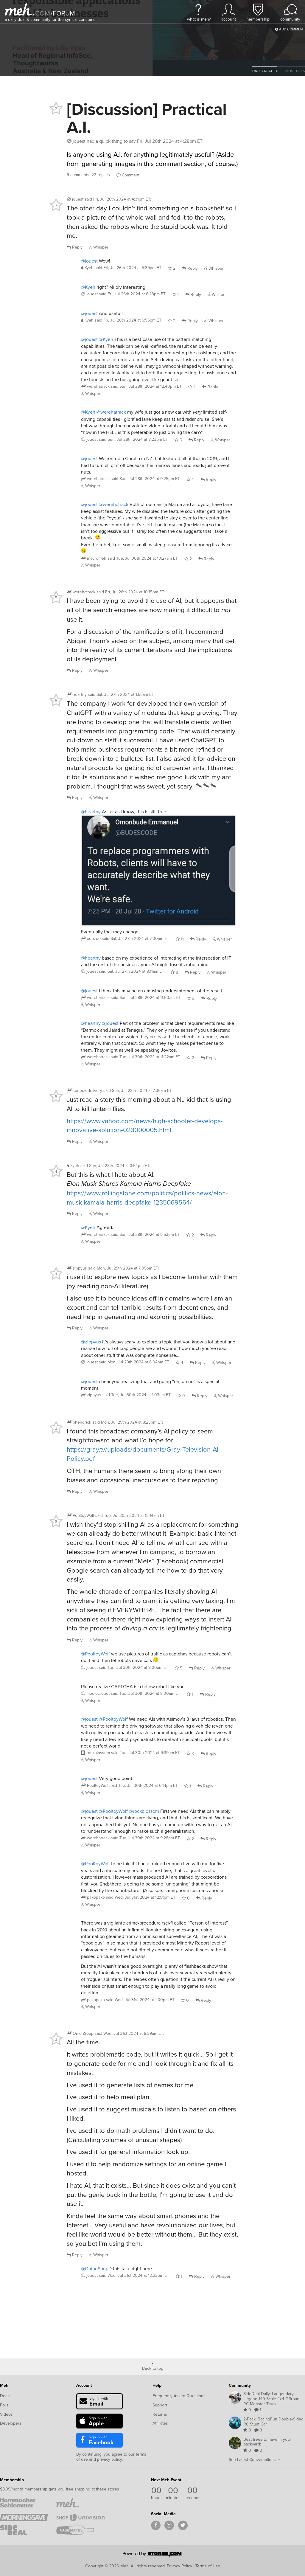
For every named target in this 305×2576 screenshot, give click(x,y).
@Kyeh (88, 287)
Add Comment (290, 29)
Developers (10, 2423)
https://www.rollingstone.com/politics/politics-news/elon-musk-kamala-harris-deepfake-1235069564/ (147, 1197)
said (128, 268)
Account (84, 2385)
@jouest (89, 260)
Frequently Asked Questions (179, 2396)
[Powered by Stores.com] (152, 2555)
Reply (75, 247)
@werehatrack (111, 412)
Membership (12, 2480)
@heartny (91, 811)
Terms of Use (207, 2566)
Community (240, 2385)
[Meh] (20, 9)
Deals (5, 2396)
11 (180, 939)
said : (118, 199)
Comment (127, 175)
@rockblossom (144, 1811)
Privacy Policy (179, 2566)
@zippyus (91, 1341)
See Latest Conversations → (255, 2459)
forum (63, 13)
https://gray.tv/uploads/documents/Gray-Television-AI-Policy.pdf (143, 1453)
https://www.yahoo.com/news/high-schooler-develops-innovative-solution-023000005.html (145, 1125)
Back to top (152, 2368)
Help (156, 2385)
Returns (159, 2414)
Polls (4, 2405)
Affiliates (160, 2423)
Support (159, 2405)
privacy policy (109, 2459)
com (42, 13)
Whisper (98, 247)
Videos (6, 2414)
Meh (4, 2385)
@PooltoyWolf (95, 1653)
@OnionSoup (94, 2268)
